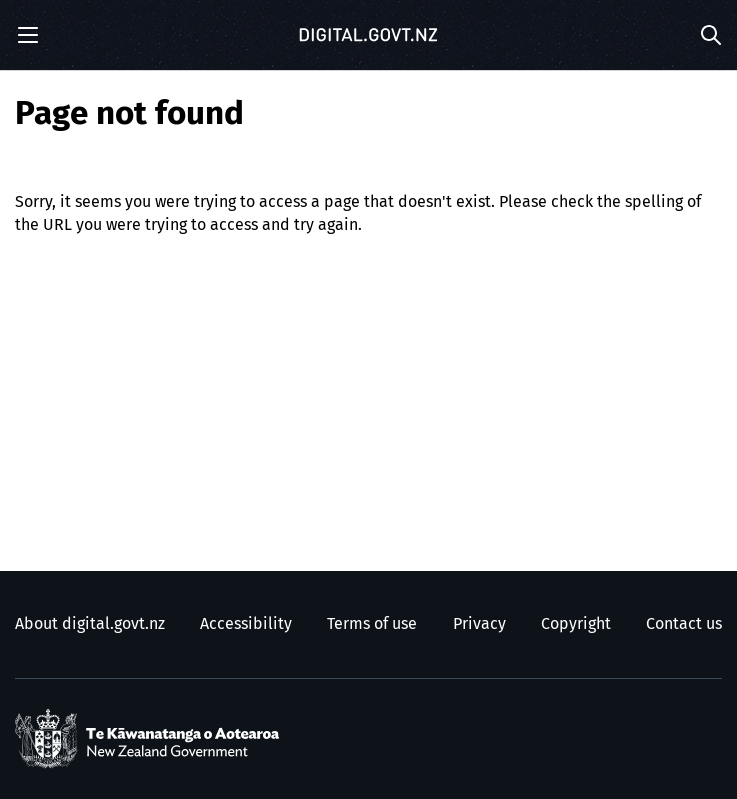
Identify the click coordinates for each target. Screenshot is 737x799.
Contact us (684, 624)
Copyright (576, 624)
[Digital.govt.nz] (369, 35)
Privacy (479, 624)
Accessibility (246, 624)
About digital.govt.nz (90, 624)
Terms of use (372, 624)
